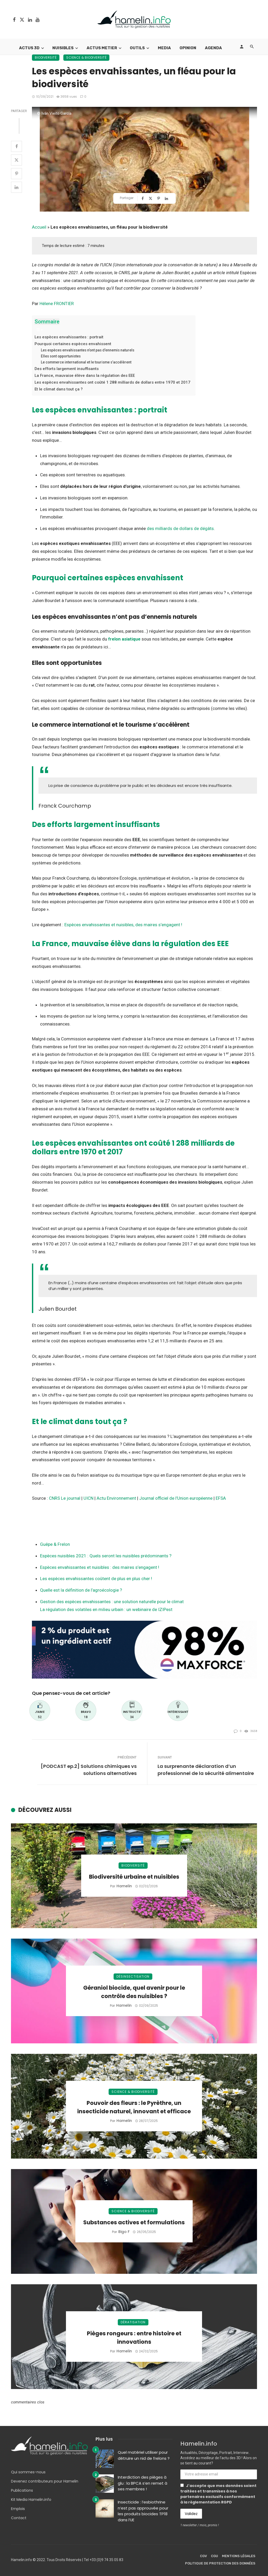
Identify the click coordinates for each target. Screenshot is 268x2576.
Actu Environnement (116, 1498)
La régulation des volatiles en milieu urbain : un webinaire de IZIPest (106, 1609)
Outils (137, 48)
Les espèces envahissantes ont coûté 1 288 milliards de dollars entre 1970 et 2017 (112, 382)
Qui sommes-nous (28, 2472)
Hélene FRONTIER (57, 303)
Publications (22, 2490)
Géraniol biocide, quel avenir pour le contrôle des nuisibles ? (134, 1992)
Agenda (213, 48)
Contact (18, 2517)
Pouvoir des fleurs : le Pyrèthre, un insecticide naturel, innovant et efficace (134, 2107)
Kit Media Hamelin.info (31, 2499)
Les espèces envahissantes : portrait (69, 337)
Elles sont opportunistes (61, 356)
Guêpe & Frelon (55, 1544)
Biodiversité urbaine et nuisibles (134, 1876)
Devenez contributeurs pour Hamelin (44, 2481)
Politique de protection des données (220, 2563)
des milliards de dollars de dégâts (180, 528)
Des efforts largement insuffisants (67, 368)
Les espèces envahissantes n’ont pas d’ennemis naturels (87, 350)
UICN (88, 1498)
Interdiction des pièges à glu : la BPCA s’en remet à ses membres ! (142, 2483)
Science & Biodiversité (86, 57)
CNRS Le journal (64, 1498)
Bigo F (124, 2231)
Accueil (39, 227)
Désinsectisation (132, 1976)
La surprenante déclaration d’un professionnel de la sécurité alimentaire (206, 1770)
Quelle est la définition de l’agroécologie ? (81, 1590)
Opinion (188, 48)
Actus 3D (29, 48)
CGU (214, 2556)
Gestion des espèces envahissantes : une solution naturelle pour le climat (112, 1601)
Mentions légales (238, 2556)
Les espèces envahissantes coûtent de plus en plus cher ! (96, 1578)
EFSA (221, 1498)
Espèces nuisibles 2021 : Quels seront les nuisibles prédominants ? (105, 1555)
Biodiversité (46, 57)
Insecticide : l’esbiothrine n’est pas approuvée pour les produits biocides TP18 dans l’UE (143, 2511)
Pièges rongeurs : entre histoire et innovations (134, 2338)
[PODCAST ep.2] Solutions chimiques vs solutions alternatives (89, 1770)
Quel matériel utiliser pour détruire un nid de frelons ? (144, 2455)
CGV (203, 2556)
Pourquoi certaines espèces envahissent (73, 343)
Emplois (18, 2508)
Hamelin (124, 1886)
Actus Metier (102, 48)
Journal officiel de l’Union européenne (176, 1498)
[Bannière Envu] (144, 1649)
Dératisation (133, 2322)
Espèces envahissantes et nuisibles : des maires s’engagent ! (99, 1567)
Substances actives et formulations (134, 2222)
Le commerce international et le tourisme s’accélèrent (86, 362)
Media (164, 48)
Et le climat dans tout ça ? (59, 389)
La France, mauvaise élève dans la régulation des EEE (85, 375)
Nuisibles (63, 48)
